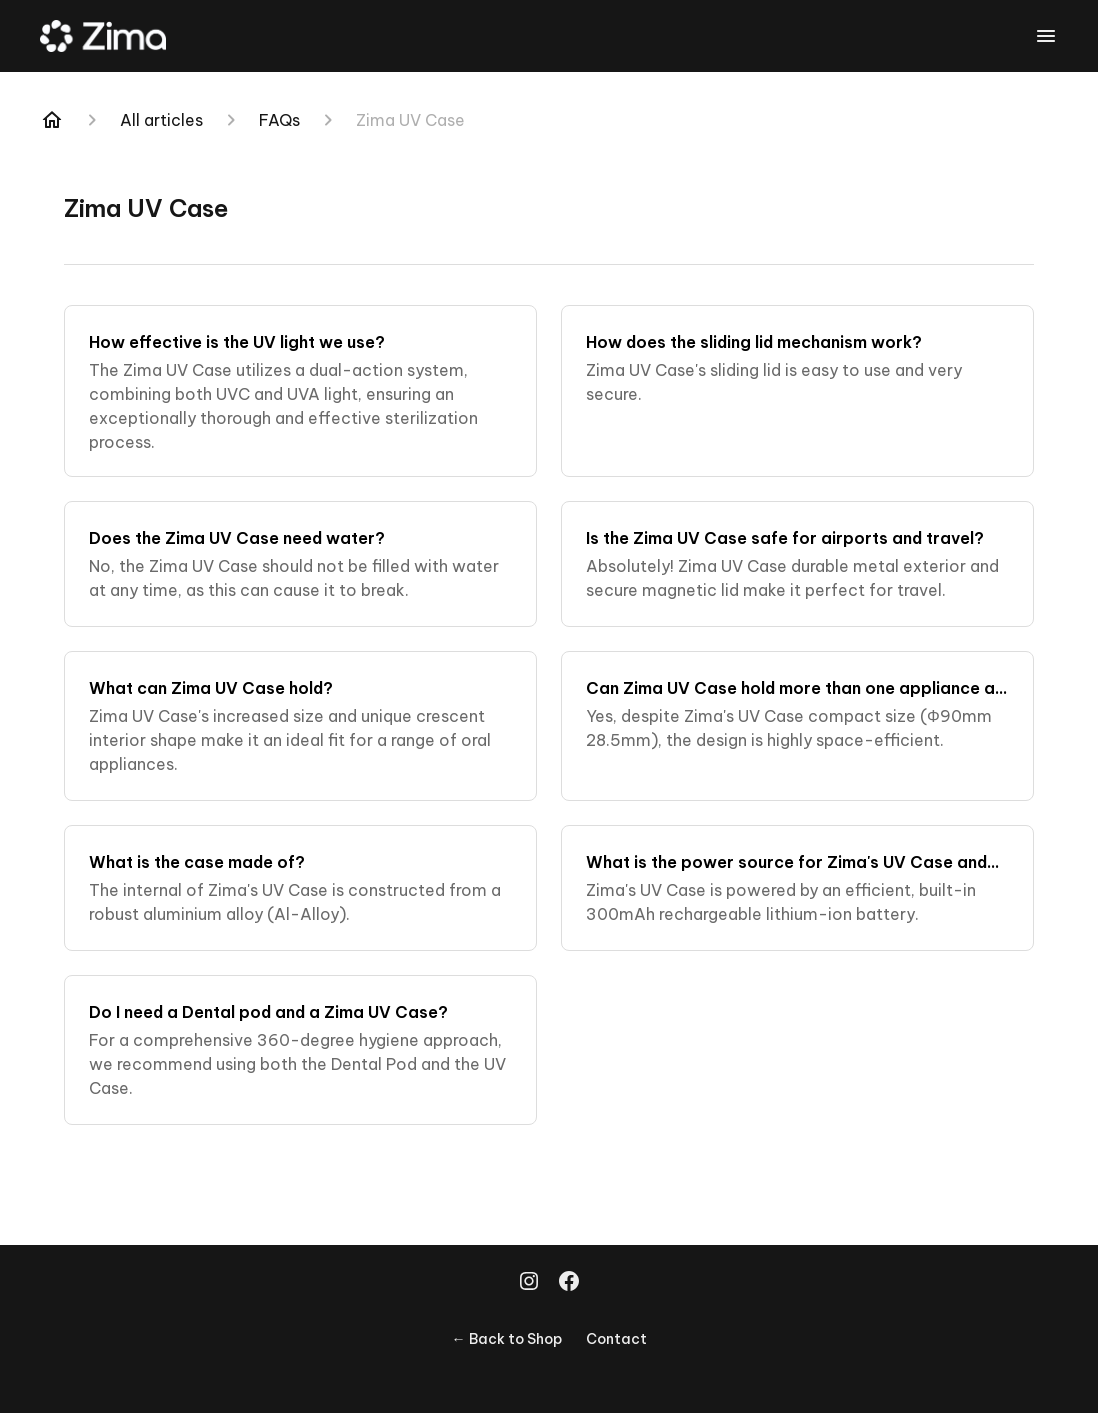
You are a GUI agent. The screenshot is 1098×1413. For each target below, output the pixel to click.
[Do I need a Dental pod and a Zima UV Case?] (300, 1050)
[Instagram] (529, 1283)
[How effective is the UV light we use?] (300, 391)
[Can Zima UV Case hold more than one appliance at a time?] (797, 726)
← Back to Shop (507, 1339)
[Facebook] (569, 1283)
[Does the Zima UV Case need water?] (300, 564)
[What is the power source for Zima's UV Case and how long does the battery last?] (797, 888)
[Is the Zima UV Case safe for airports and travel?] (797, 564)
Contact (616, 1339)
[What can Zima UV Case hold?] (300, 726)
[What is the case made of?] (300, 888)
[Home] (52, 120)
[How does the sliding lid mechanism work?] (797, 391)
